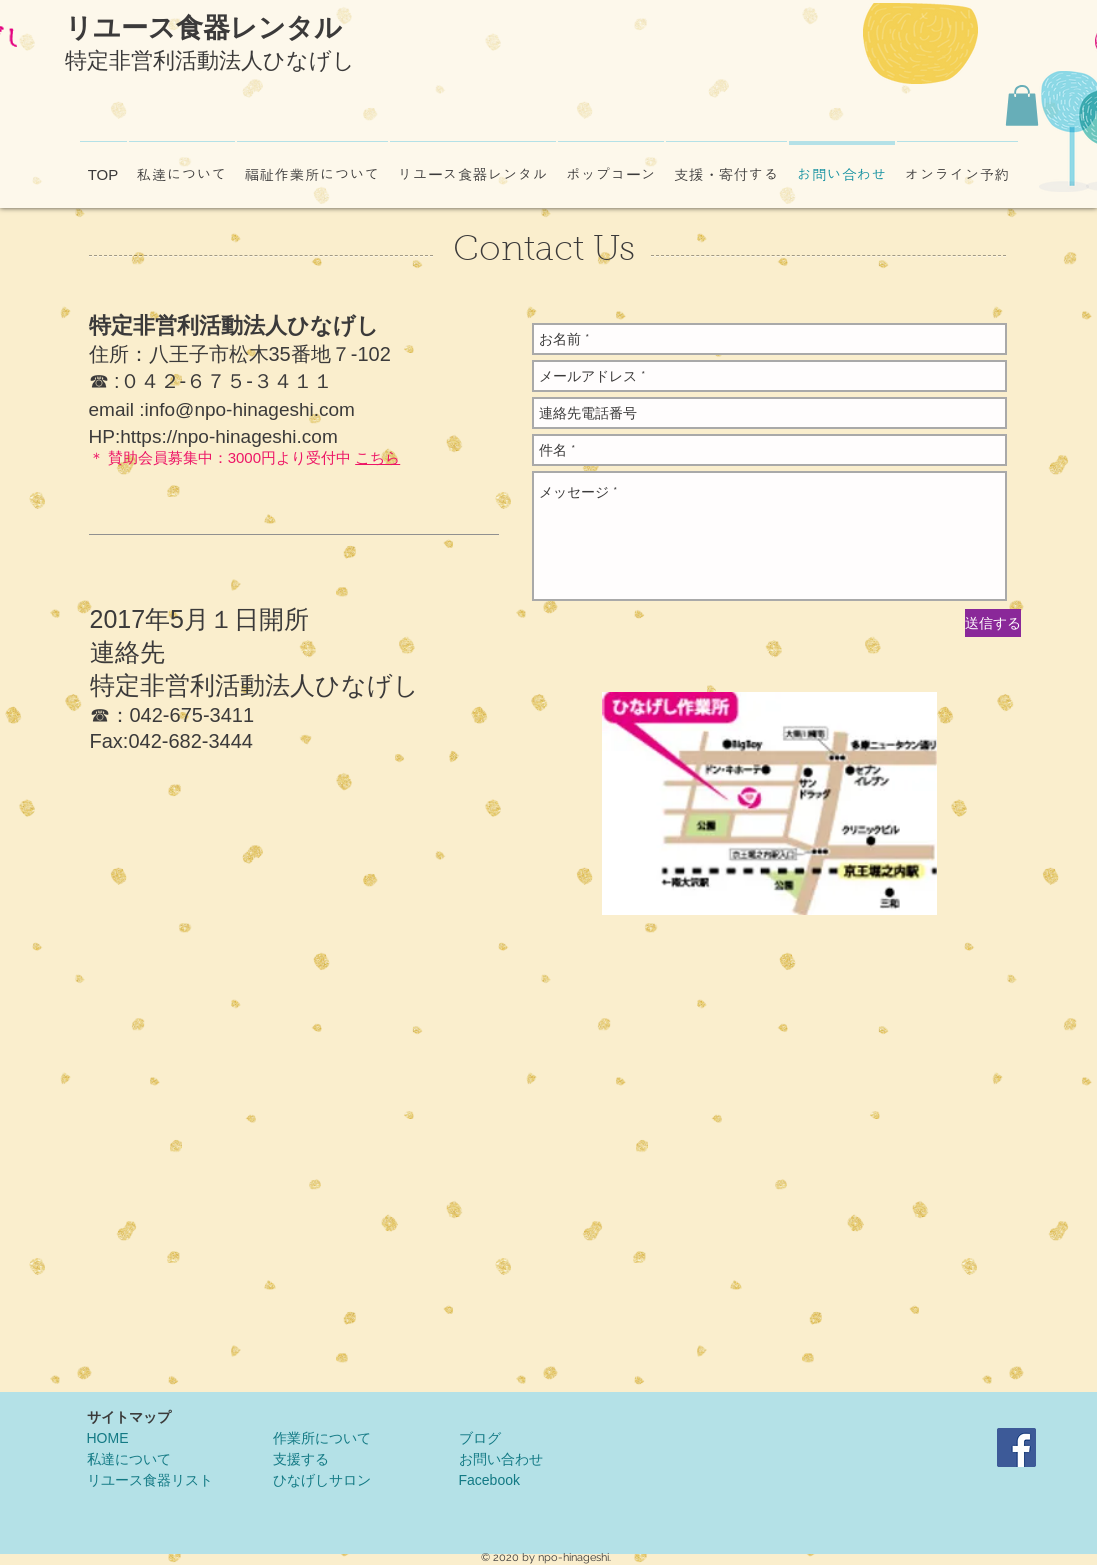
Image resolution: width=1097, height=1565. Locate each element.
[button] (1022, 105)
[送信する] (993, 623)
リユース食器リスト (150, 1480)
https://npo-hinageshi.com (229, 436)
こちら (377, 457)
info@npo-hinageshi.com (249, 409)
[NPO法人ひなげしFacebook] (1016, 1447)
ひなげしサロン (322, 1480)
